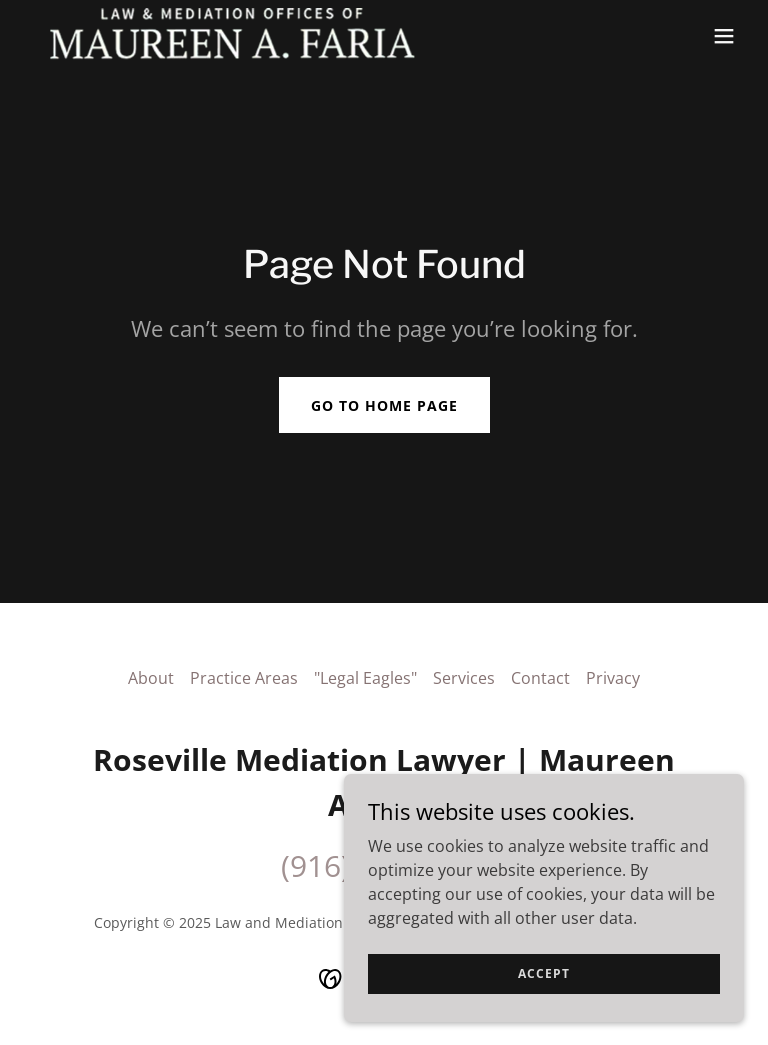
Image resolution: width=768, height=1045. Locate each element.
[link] (232, 35)
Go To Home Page (384, 405)
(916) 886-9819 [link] (384, 865)
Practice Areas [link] (244, 678)
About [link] (151, 678)
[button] (724, 36)
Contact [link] (540, 678)
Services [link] (464, 678)
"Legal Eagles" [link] (365, 678)
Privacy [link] (613, 678)
